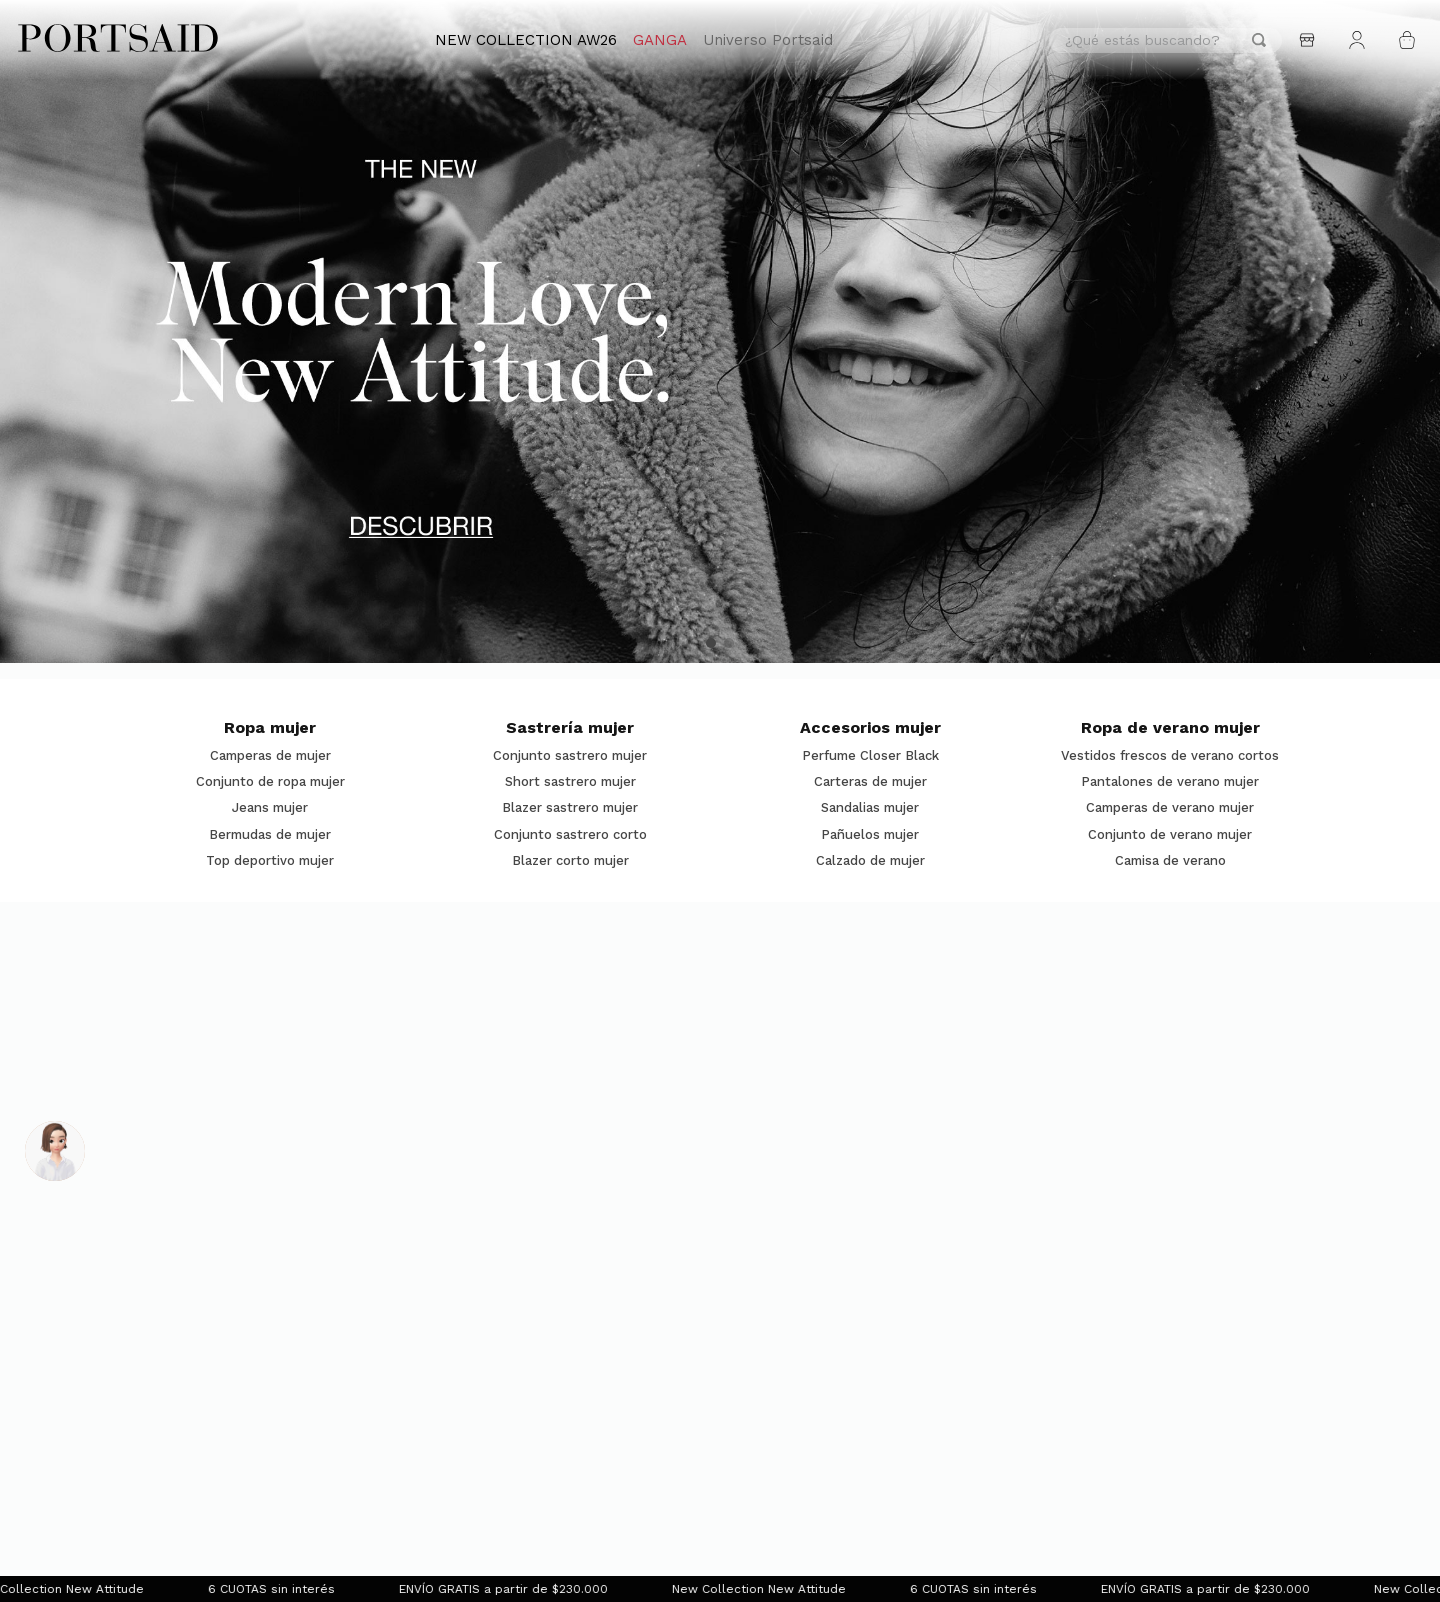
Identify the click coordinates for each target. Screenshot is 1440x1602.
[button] (711, 643)
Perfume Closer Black (870, 756)
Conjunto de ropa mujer (270, 782)
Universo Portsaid (768, 40)
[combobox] (1165, 40)
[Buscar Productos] (1259, 40)
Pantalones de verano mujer (1170, 782)
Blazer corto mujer (570, 861)
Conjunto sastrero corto (570, 835)
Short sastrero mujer (570, 782)
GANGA (660, 40)
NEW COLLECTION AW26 (526, 40)
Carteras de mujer (870, 782)
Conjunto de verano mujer (1170, 835)
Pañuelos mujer (870, 835)
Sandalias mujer (870, 808)
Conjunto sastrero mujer (570, 756)
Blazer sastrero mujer (570, 808)
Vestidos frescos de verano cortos (1170, 756)
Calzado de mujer (870, 861)
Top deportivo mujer (270, 861)
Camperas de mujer (270, 756)
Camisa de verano (1170, 861)
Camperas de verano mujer (1170, 808)
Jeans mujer (270, 808)
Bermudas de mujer (270, 835)
